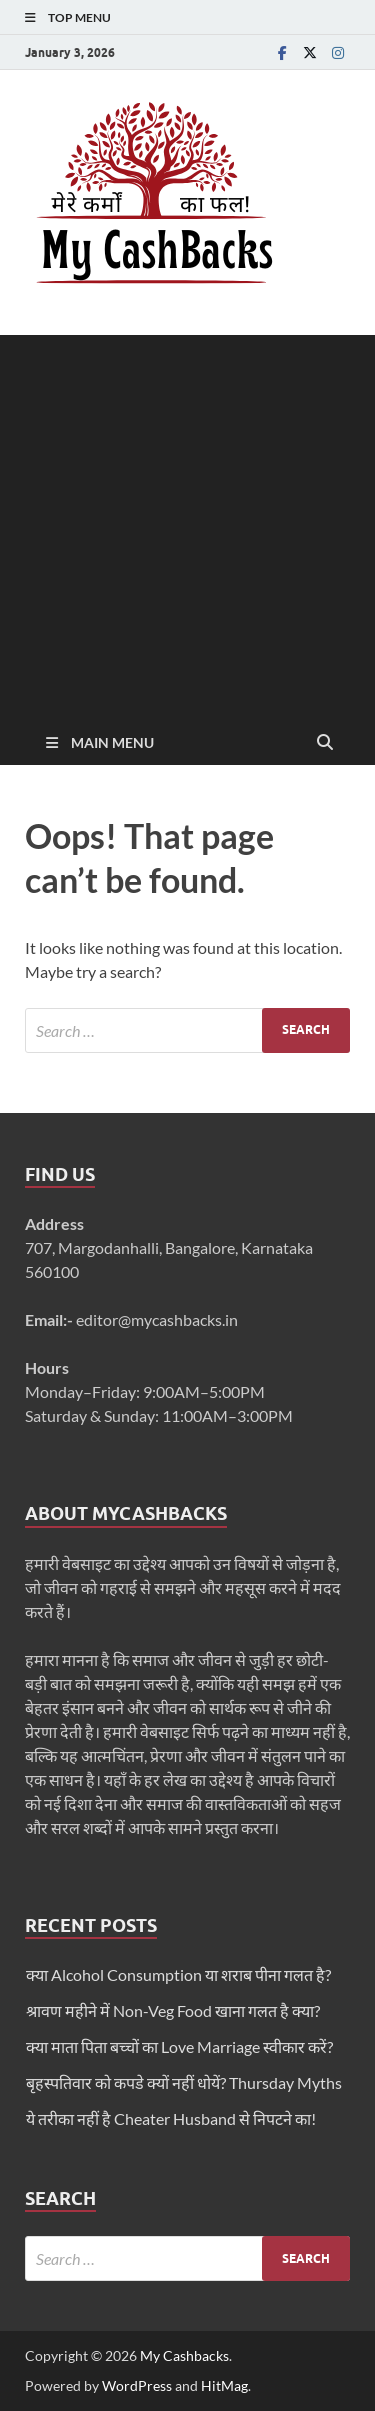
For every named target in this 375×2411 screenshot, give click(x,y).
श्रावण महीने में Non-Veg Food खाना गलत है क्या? (173, 2010)
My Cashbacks (184, 2355)
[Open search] (325, 743)
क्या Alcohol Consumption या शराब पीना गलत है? (178, 1974)
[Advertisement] (187, 522)
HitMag (224, 2385)
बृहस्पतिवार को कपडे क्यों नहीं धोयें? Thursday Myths (184, 2082)
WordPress (137, 2385)
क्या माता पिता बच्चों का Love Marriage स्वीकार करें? (179, 2046)
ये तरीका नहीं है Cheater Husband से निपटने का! (171, 2118)
